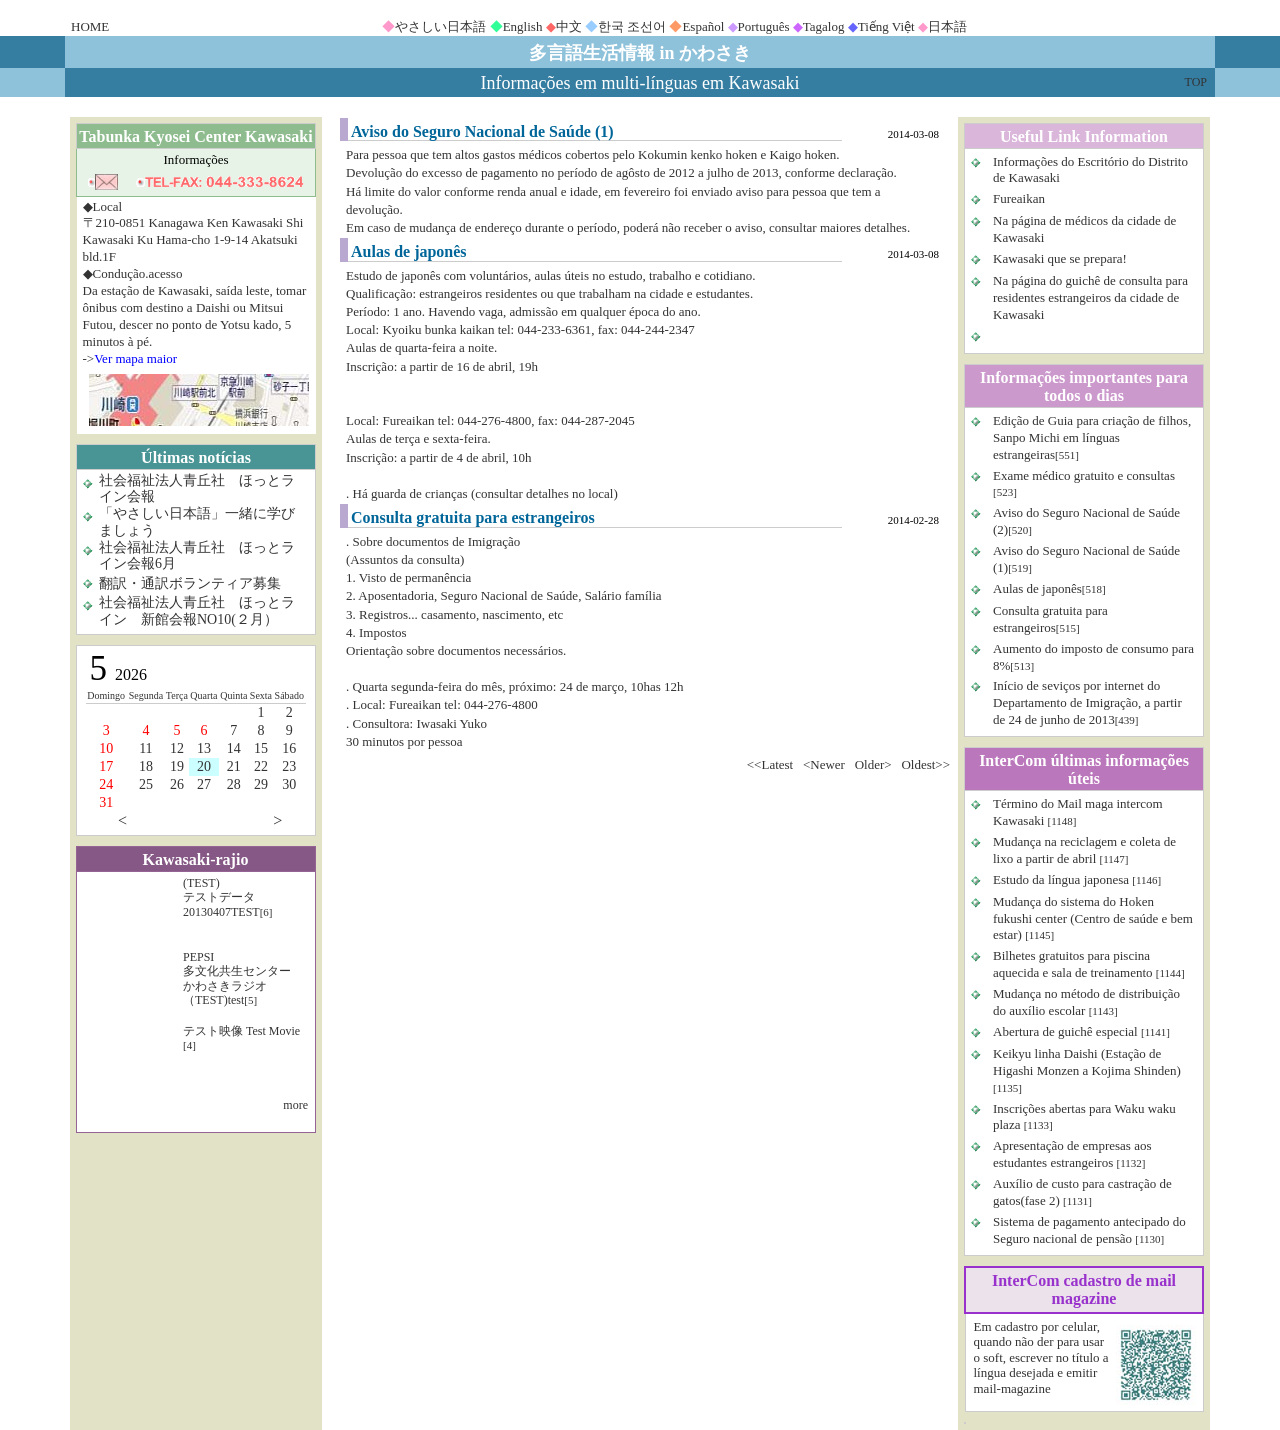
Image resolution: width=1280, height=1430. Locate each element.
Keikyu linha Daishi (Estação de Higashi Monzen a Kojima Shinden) (1087, 1062)
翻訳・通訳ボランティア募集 (190, 583)
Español (703, 26)
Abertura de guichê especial (1065, 1031)
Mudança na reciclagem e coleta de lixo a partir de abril (1084, 850)
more (295, 1105)
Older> (873, 764)
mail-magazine (1012, 1388)
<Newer (824, 764)
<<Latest (770, 764)
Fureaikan (1019, 198)
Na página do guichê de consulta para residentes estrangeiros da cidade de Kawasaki (1090, 297)
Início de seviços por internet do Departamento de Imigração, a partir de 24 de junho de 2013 (1087, 702)
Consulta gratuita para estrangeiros (1050, 619)
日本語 (947, 26)
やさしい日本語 (440, 26)
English (523, 26)
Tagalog (824, 26)
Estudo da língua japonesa (1061, 879)
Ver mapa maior (135, 358)
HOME (90, 26)
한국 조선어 (632, 26)
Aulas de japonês (1037, 588)
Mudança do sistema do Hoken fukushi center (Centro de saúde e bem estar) (1093, 918)
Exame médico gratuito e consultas (1084, 475)
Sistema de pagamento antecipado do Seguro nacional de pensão (1089, 1230)
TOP (1196, 82)
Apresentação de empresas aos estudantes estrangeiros (1072, 1154)
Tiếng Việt (886, 26)
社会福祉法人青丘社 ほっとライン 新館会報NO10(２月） (197, 611)
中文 (569, 26)
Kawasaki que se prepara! (1060, 258)
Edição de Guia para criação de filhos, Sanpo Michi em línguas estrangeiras (1092, 437)
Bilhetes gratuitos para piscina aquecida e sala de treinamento (1073, 964)
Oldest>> (925, 764)
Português (764, 26)
